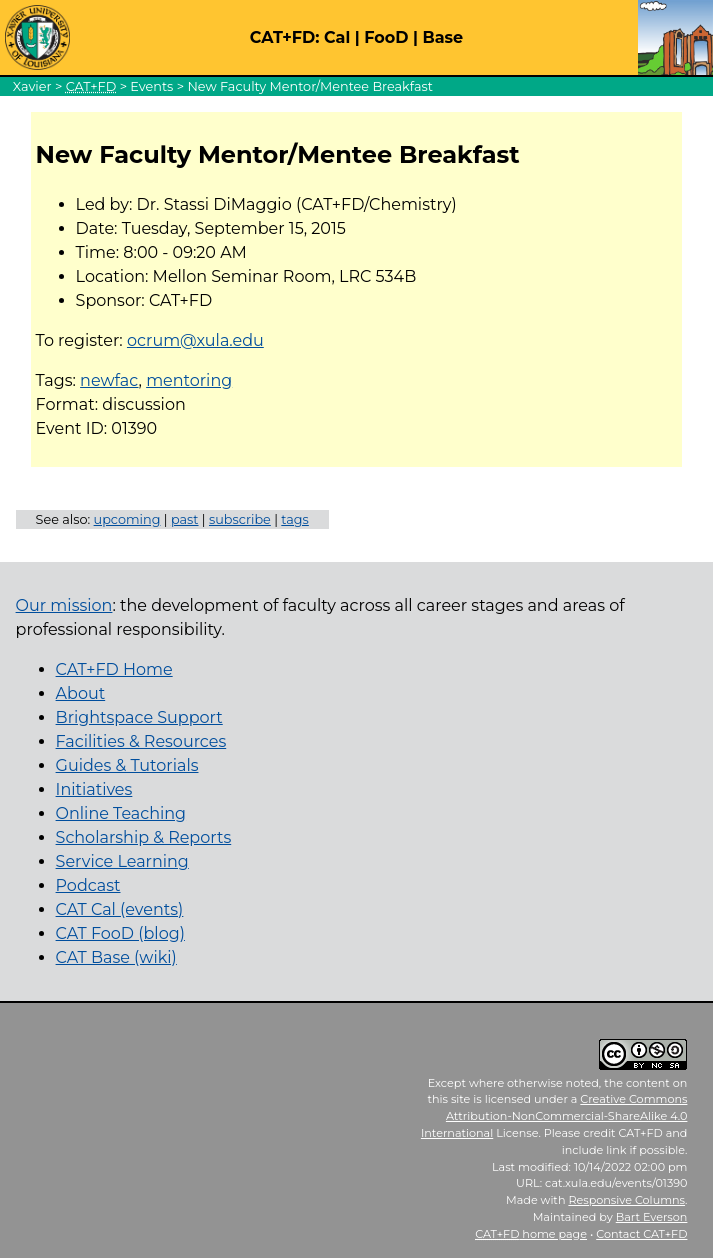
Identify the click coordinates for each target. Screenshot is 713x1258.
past (185, 519)
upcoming (127, 519)
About (81, 693)
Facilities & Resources (141, 741)
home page (531, 1234)
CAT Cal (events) (120, 909)
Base (442, 37)
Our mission (64, 605)
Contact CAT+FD (641, 1234)
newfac (109, 380)
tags (295, 519)
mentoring (189, 380)
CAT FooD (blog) (120, 933)
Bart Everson (652, 1217)
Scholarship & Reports (144, 837)
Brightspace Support (139, 717)
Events (151, 86)
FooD (386, 37)
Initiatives (94, 789)
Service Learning (122, 861)
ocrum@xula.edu (195, 340)
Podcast (88, 885)
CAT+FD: (285, 37)
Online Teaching (121, 813)
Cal (337, 37)
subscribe (240, 519)
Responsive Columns (626, 1200)
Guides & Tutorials (127, 765)
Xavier (32, 86)
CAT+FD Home (114, 669)
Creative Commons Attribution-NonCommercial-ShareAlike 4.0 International (554, 1116)
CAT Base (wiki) (116, 957)
